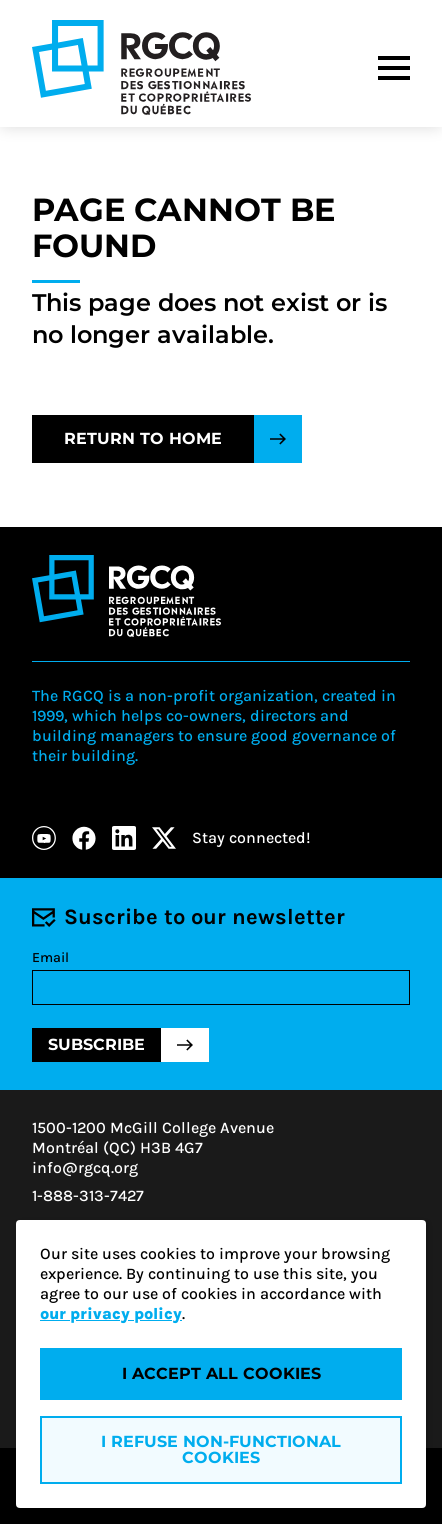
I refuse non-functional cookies (221, 1449)
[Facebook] (84, 838)
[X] (164, 838)
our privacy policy (111, 1313)
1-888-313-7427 (88, 1195)
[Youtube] (44, 838)
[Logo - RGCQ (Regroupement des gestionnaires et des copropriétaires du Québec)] (141, 67)
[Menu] (394, 68)
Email (50, 957)
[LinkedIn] (124, 838)
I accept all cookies (221, 1373)
